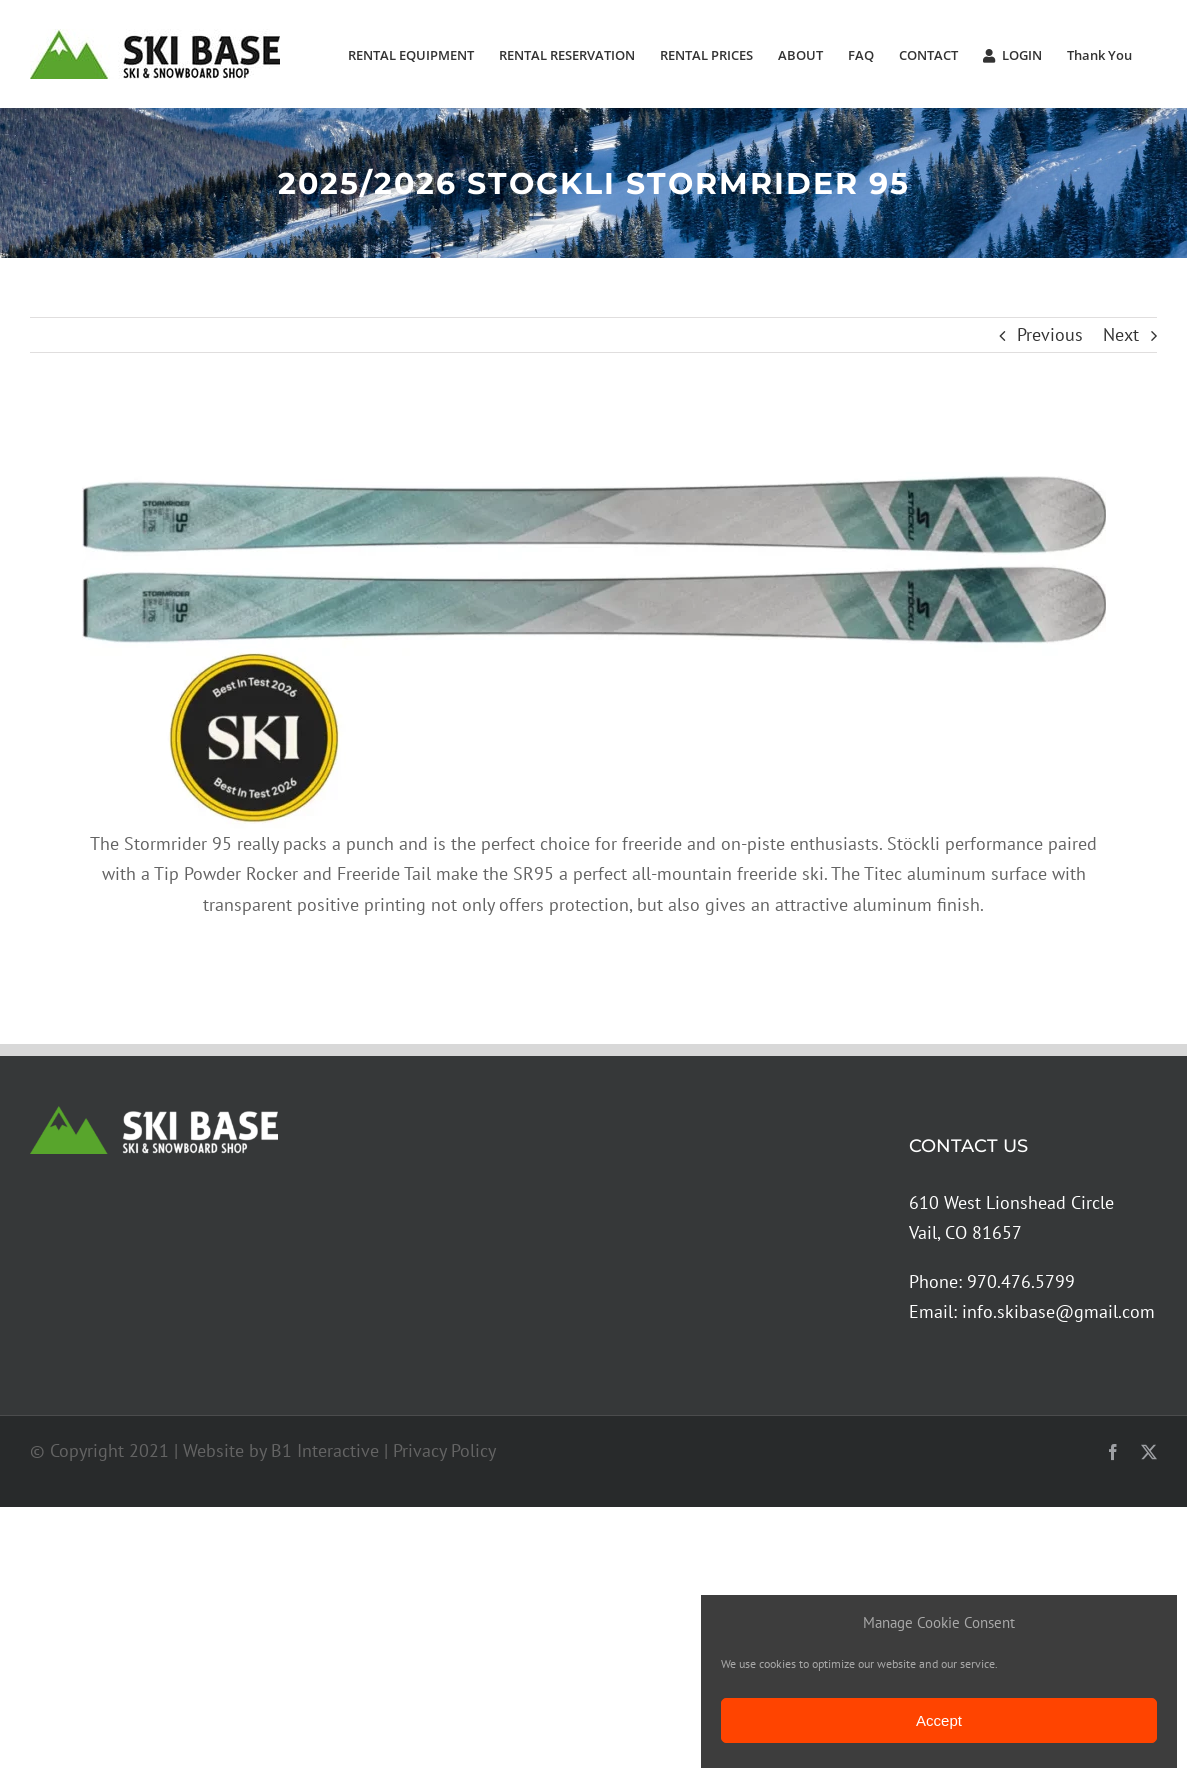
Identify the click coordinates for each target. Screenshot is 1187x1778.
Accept (939, 1720)
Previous (1050, 334)
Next (1121, 334)
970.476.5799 (1021, 1281)
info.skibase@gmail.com (1058, 1311)
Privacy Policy (444, 1450)
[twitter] (1149, 1452)
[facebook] (1113, 1452)
